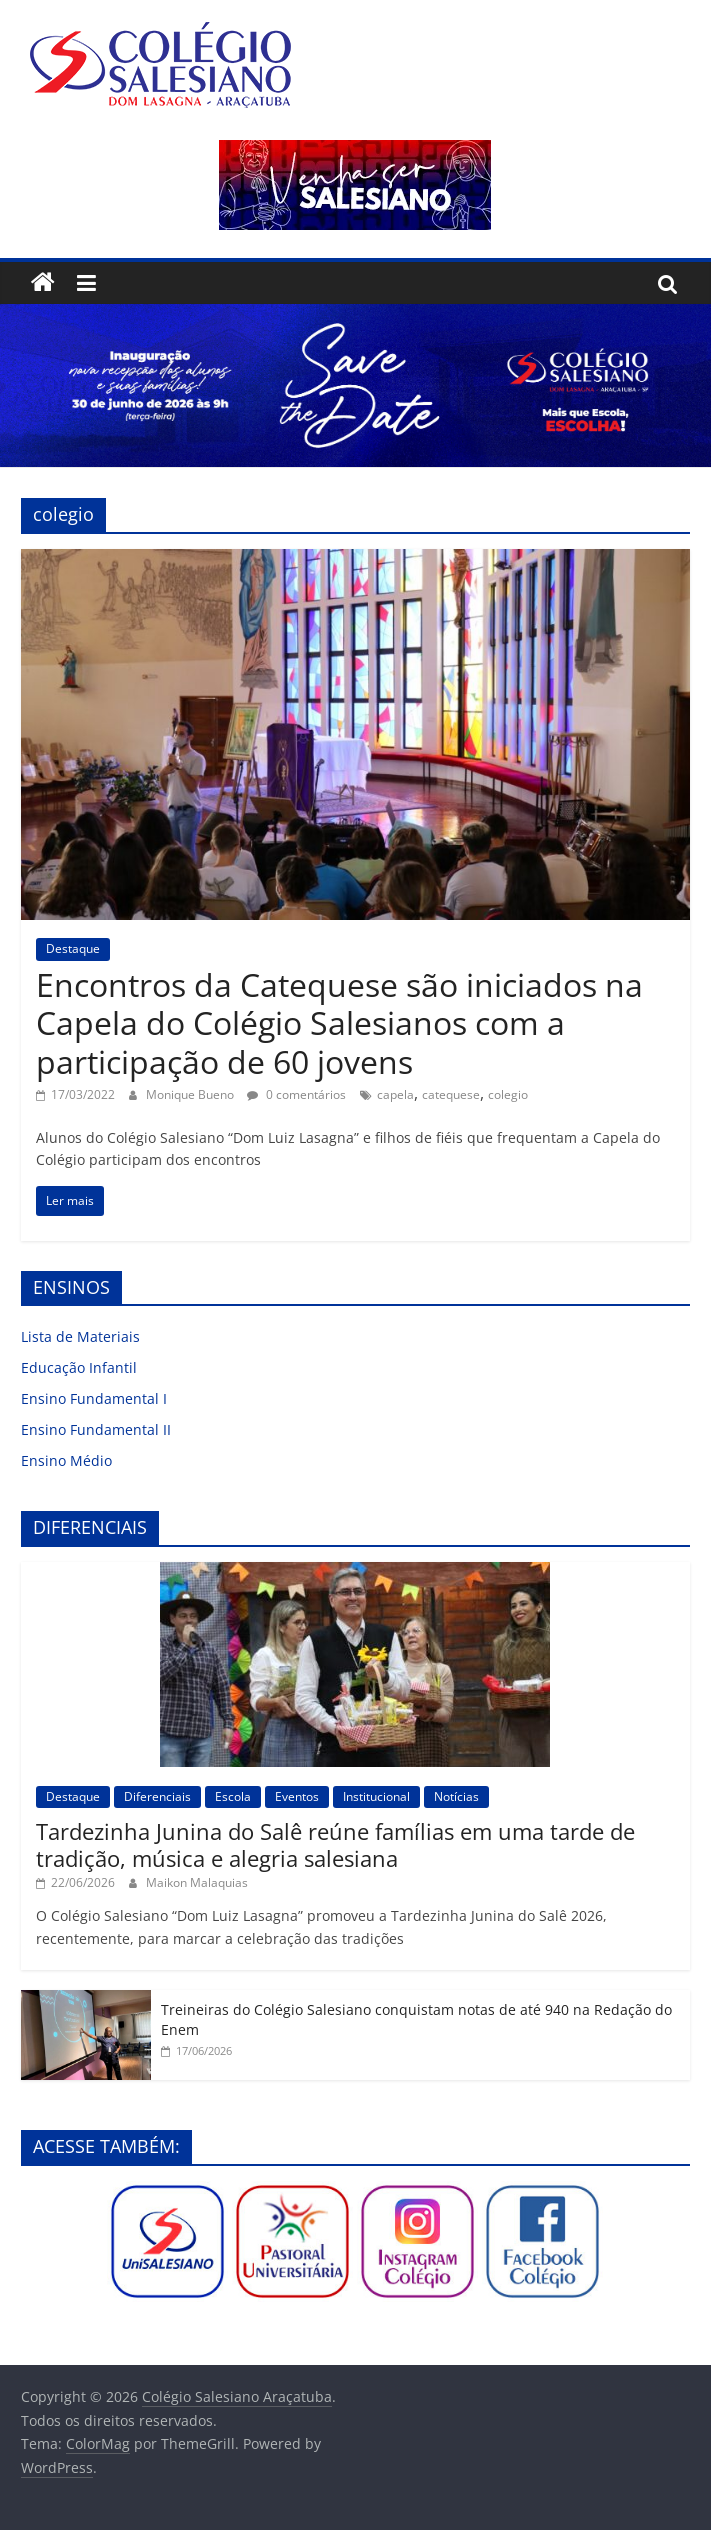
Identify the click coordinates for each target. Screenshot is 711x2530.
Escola (233, 1796)
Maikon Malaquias (197, 1882)
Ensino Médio (66, 1460)
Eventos (297, 1796)
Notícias (456, 1796)
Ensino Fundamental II (96, 1429)
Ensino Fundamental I (94, 1398)
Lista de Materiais (80, 1336)
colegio (508, 1094)
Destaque (73, 948)
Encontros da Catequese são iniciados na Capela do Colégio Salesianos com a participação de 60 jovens (339, 1023)
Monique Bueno (191, 1094)
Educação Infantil (79, 1367)
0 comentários (296, 1094)
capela (395, 1094)
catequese (451, 1094)
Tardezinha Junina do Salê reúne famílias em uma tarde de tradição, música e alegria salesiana (335, 1844)
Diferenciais (157, 1796)
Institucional (376, 1796)
